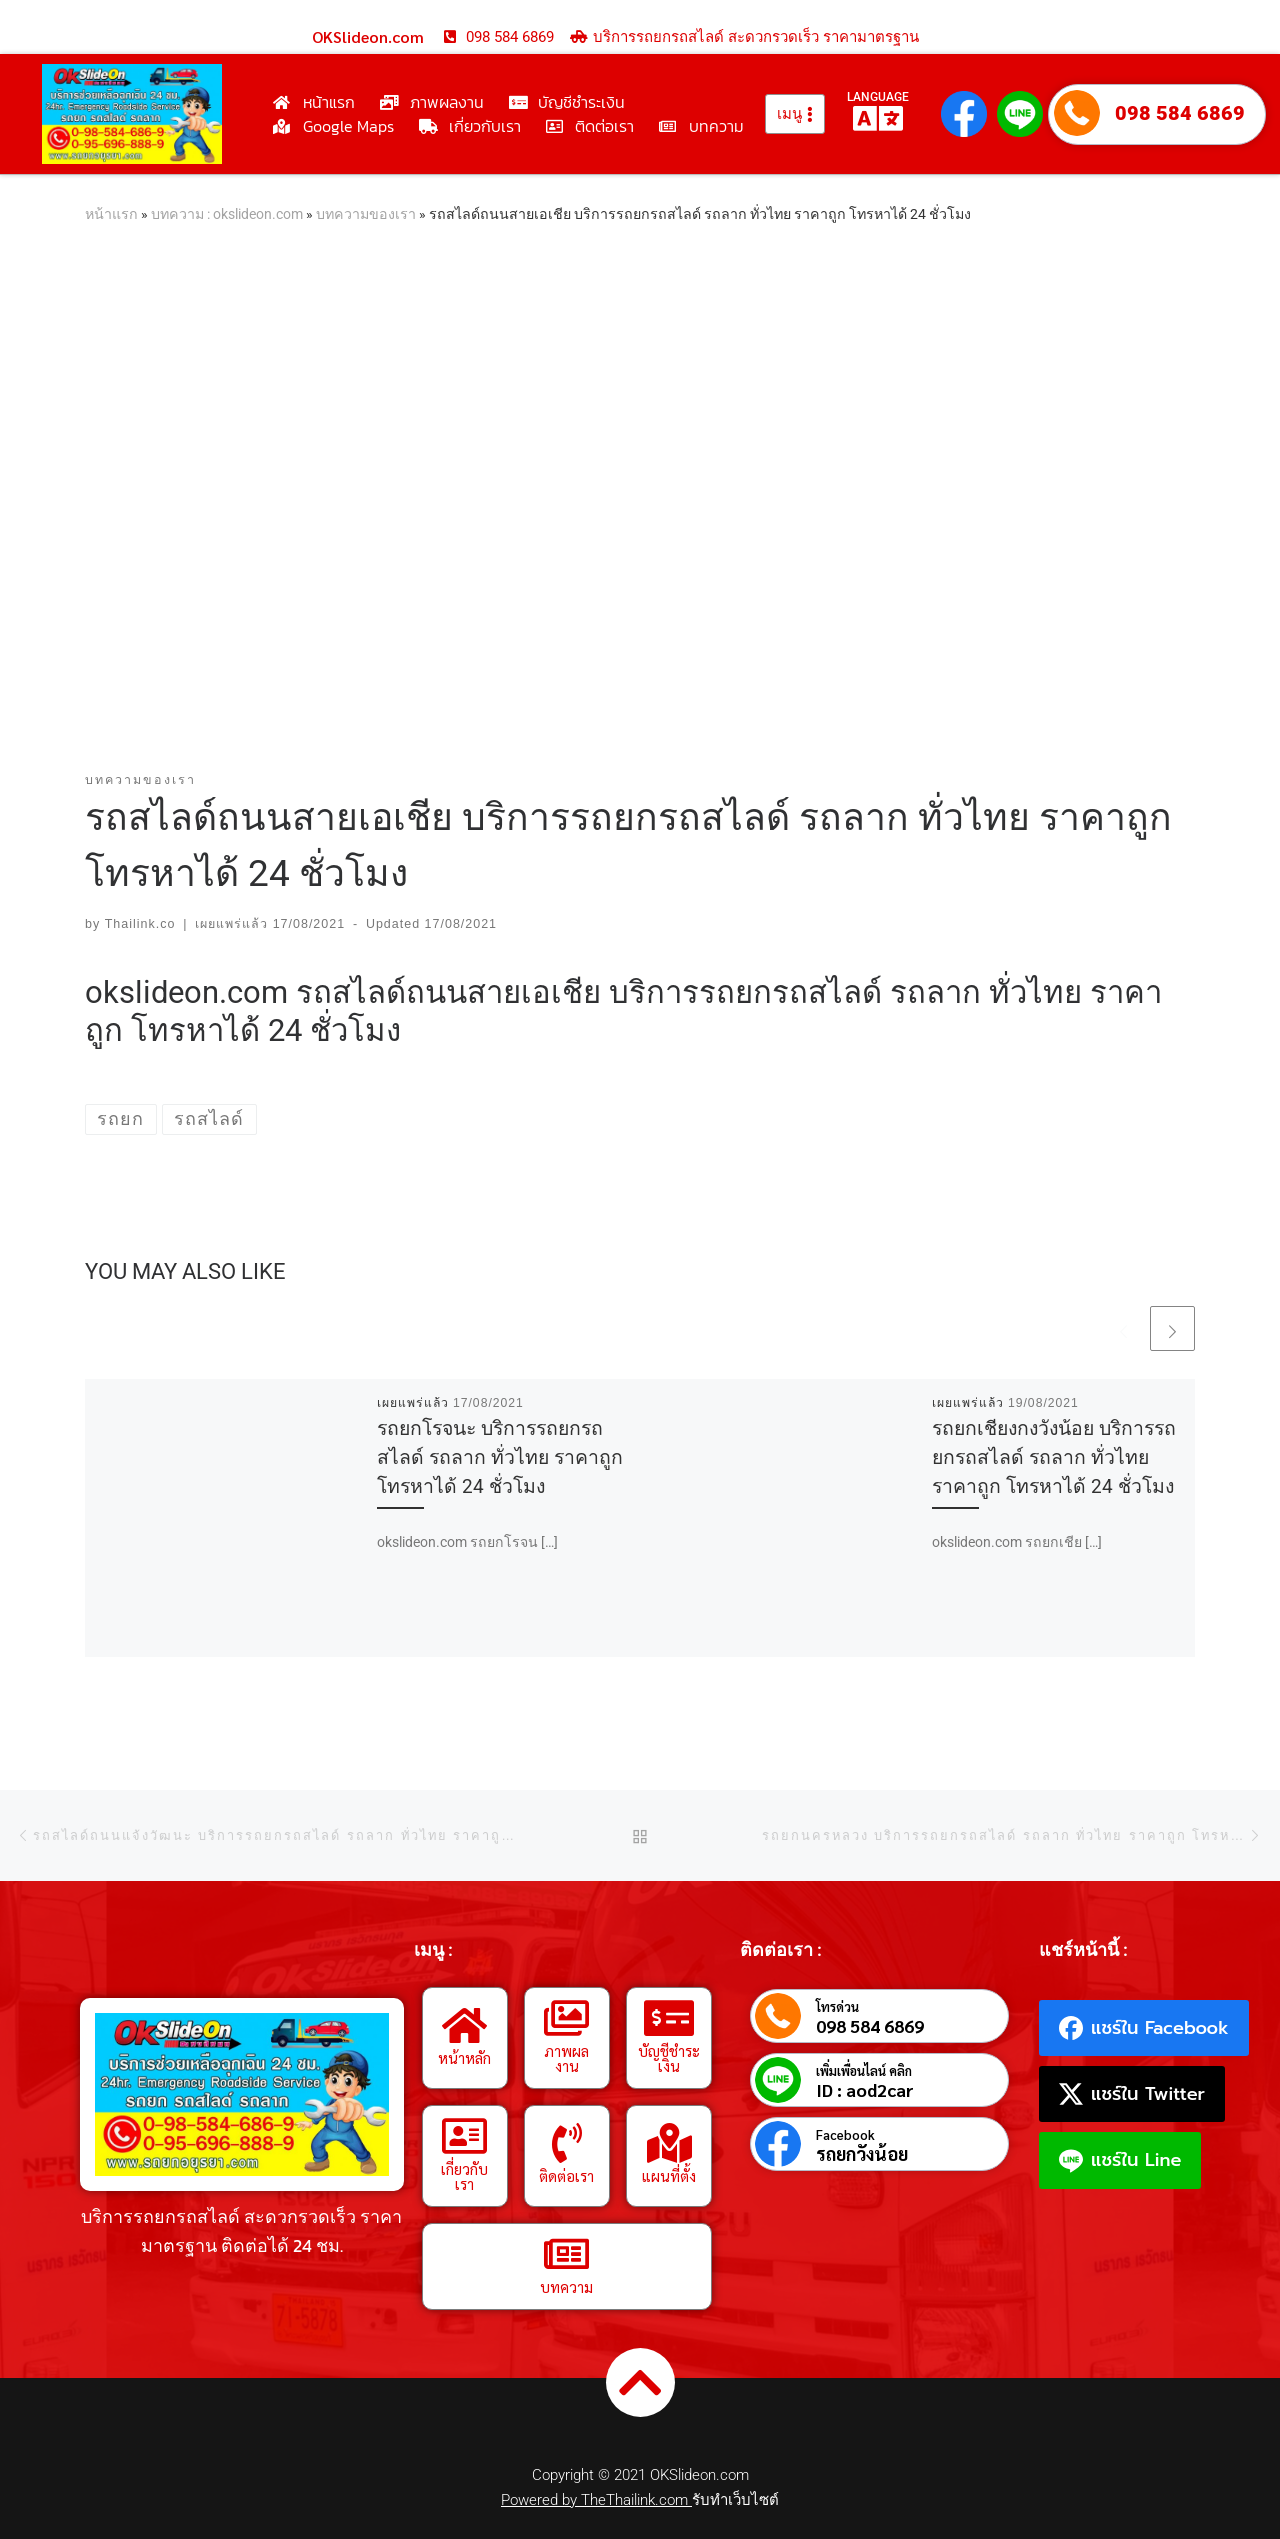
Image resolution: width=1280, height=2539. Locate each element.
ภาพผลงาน (566, 2058)
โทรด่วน (837, 2006)
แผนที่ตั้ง (669, 2175)
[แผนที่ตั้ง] (669, 2143)
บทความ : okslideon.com (227, 214)
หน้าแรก (111, 214)
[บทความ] (567, 2254)
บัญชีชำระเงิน (669, 2058)
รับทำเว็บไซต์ (735, 2500)
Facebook (845, 2134)
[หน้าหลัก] (465, 2025)
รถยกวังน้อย (862, 2154)
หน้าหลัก (464, 2057)
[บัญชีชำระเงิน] (669, 2018)
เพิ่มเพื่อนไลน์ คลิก (864, 2070)
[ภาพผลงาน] (567, 2018)
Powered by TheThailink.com (596, 2500)
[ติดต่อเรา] (567, 2143)
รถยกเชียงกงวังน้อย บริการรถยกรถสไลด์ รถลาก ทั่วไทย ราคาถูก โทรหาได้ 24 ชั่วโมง (1054, 1457)
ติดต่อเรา (566, 2175)
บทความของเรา (366, 214)
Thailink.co (140, 924)
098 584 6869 (1180, 113)
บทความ (566, 2286)
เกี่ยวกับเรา (464, 2176)
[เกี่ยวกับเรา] (465, 2136)
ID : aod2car (865, 2090)
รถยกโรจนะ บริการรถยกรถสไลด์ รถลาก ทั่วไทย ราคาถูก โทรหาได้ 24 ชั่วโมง (500, 1457)
